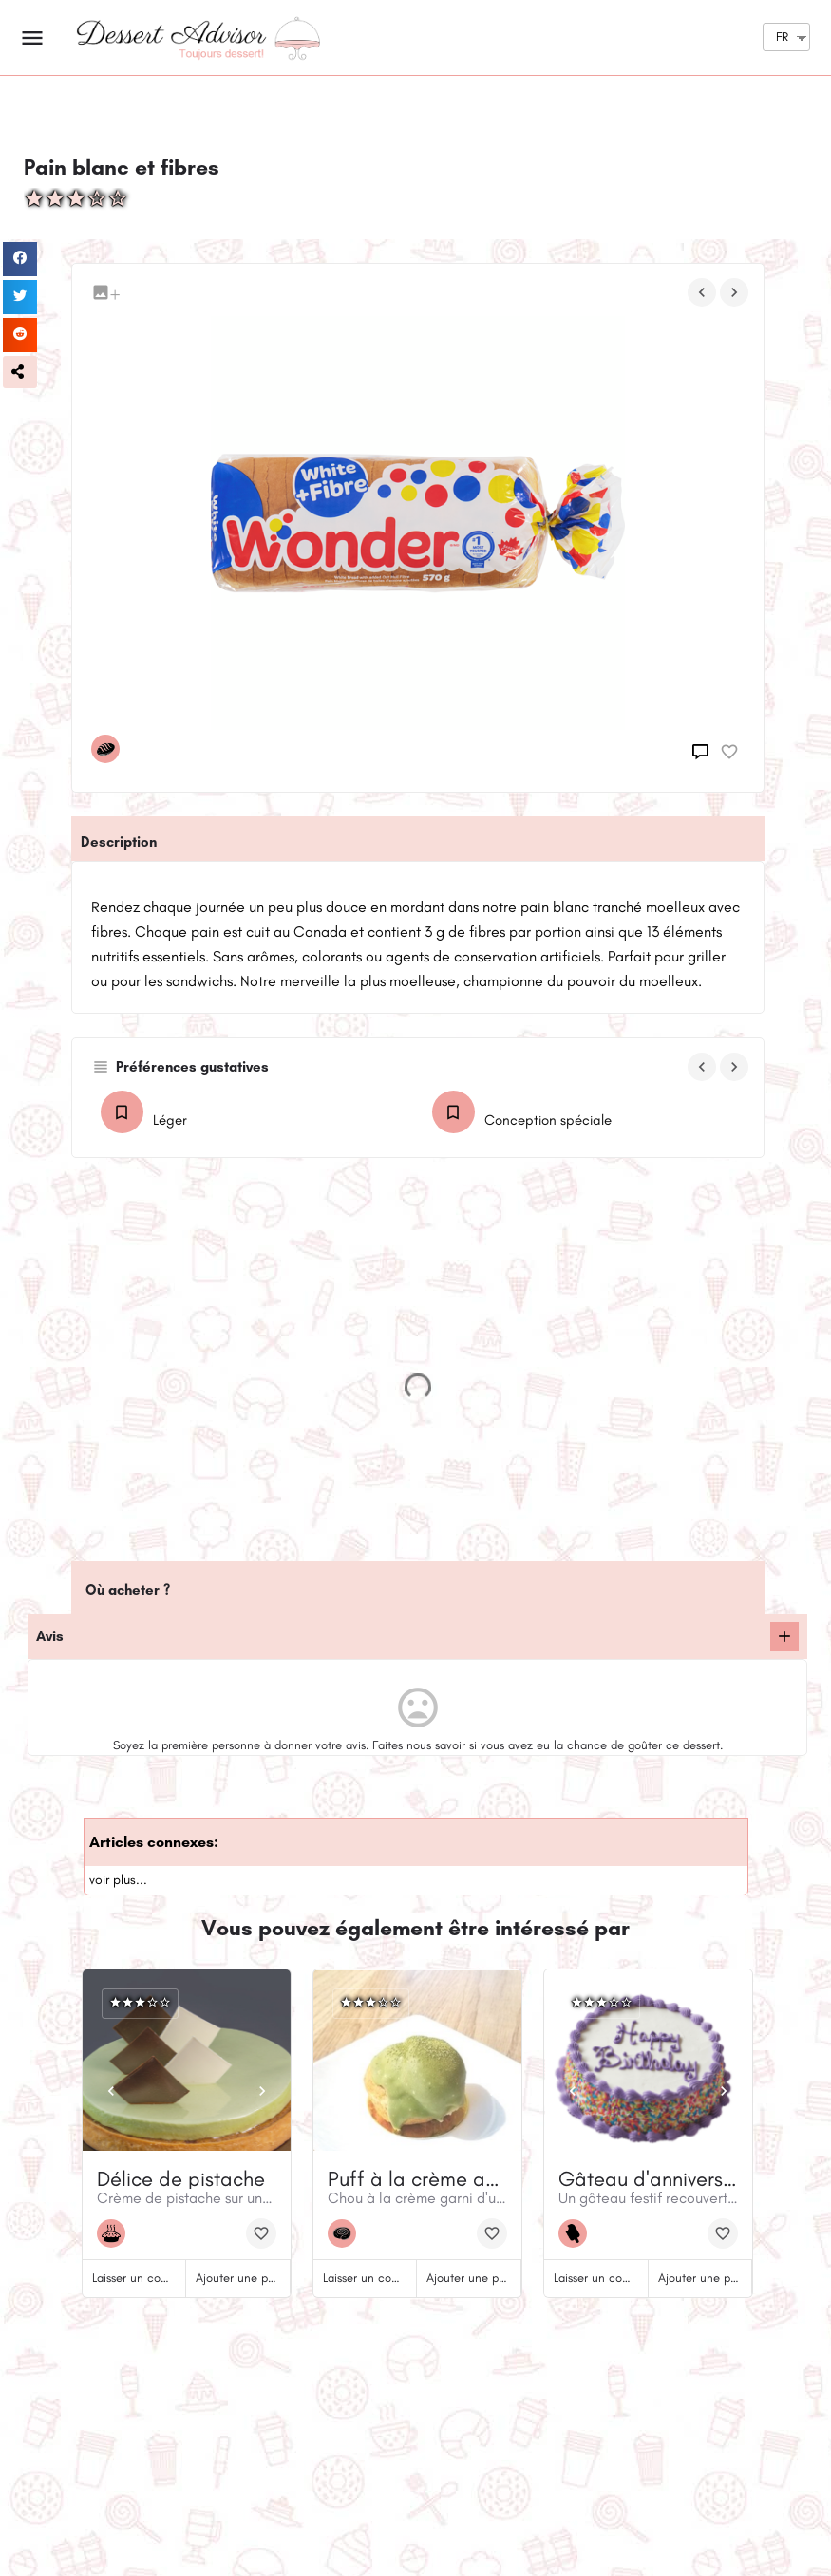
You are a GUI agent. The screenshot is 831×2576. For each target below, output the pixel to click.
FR (782, 36)
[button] (20, 372)
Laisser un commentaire (154, 2277)
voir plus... (118, 1880)
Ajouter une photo (244, 2277)
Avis (50, 1636)
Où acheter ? (127, 1589)
